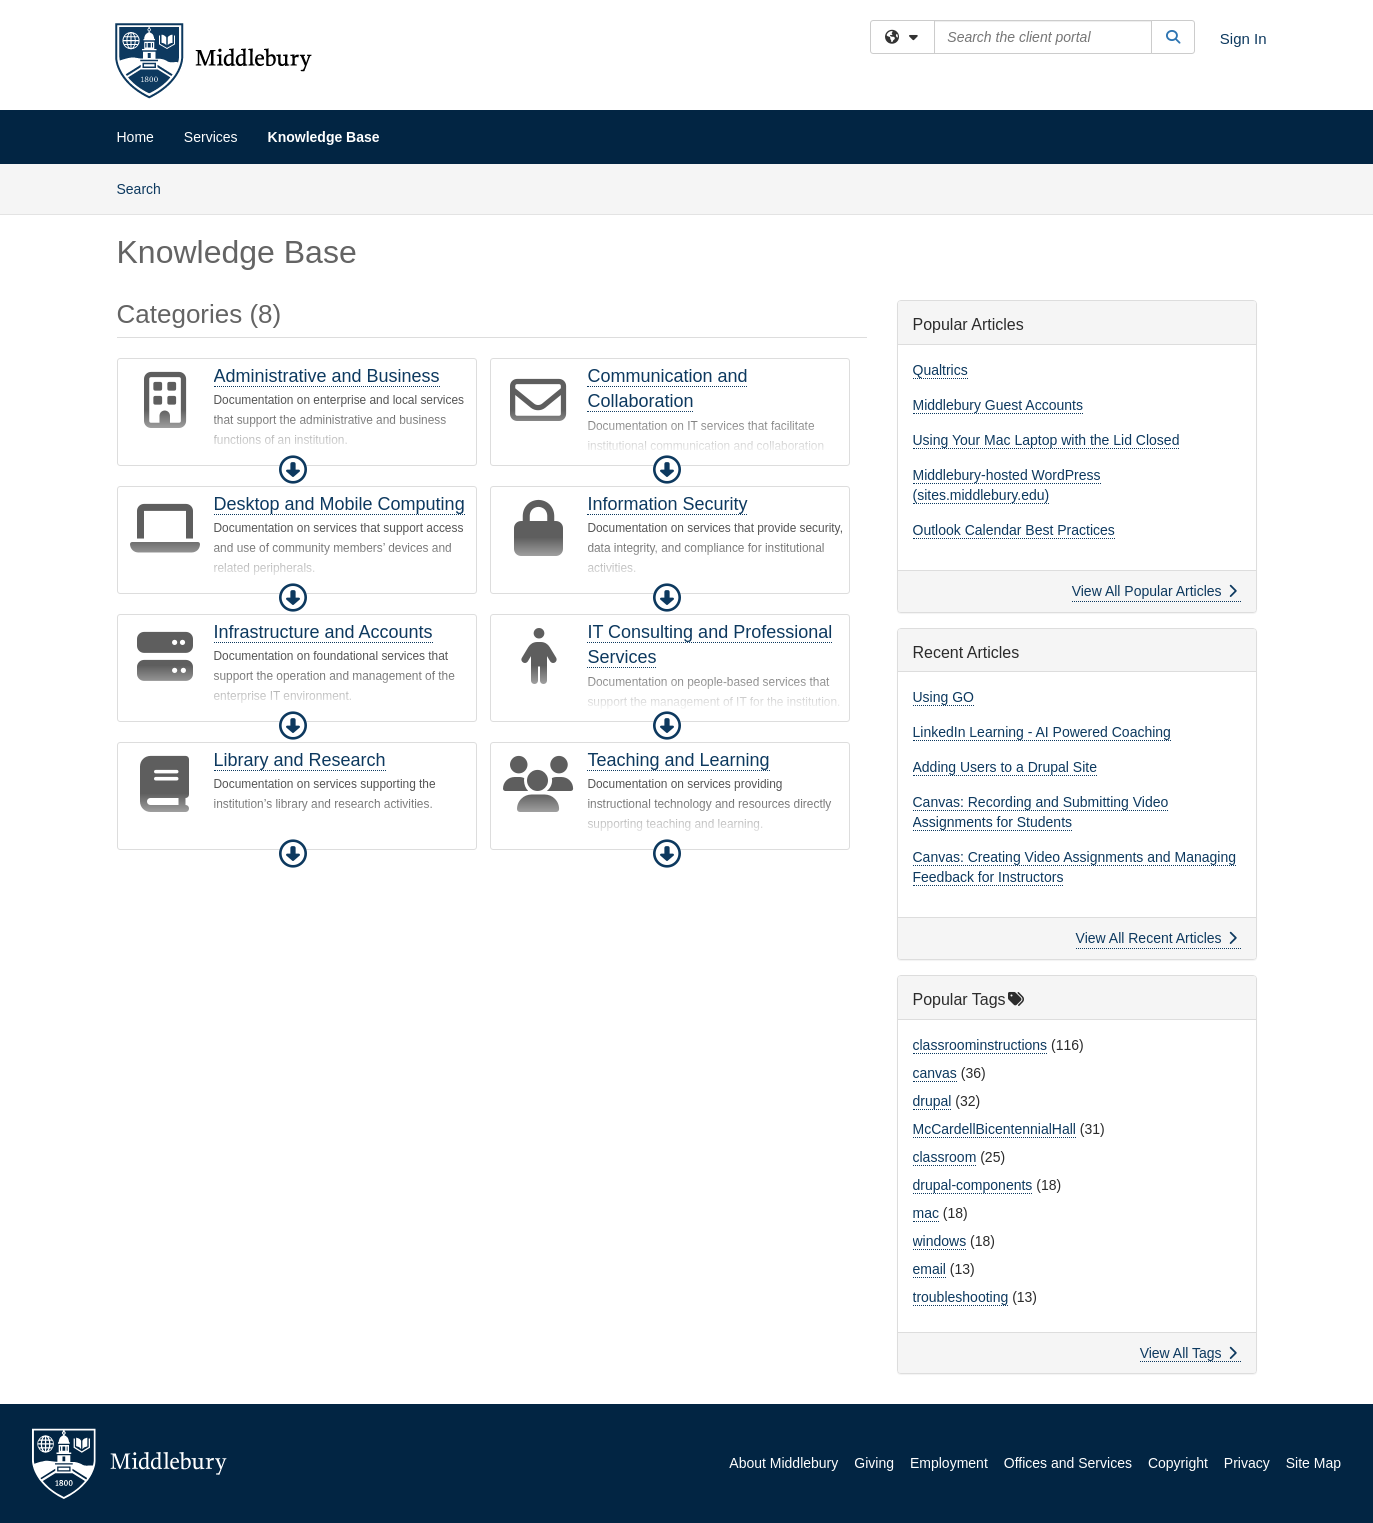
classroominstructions (980, 1045)
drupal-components (973, 1185)
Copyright (1178, 1463)
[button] (293, 470)
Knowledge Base (324, 137)
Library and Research (300, 760)
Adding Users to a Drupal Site (1005, 767)
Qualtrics (940, 370)
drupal (932, 1101)
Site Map (1313, 1463)
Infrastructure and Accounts (323, 632)
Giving (874, 1463)
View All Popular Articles (1154, 591)
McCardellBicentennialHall (994, 1129)
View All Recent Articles (1156, 938)
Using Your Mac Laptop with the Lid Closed (1046, 440)
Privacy (1247, 1463)
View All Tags (1188, 1353)
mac (926, 1213)
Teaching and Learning (678, 760)
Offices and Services (1068, 1463)
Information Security (667, 504)
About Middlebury (783, 1463)
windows (940, 1241)
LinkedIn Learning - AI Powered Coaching (1042, 732)
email (929, 1269)
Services (211, 137)
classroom (945, 1157)
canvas (935, 1073)
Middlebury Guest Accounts (998, 405)
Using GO (943, 697)
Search (146, 187)
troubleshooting (961, 1297)
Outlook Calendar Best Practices (1014, 530)
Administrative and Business (327, 376)
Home (135, 137)
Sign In (1243, 38)
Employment (949, 1463)
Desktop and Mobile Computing (339, 504)
